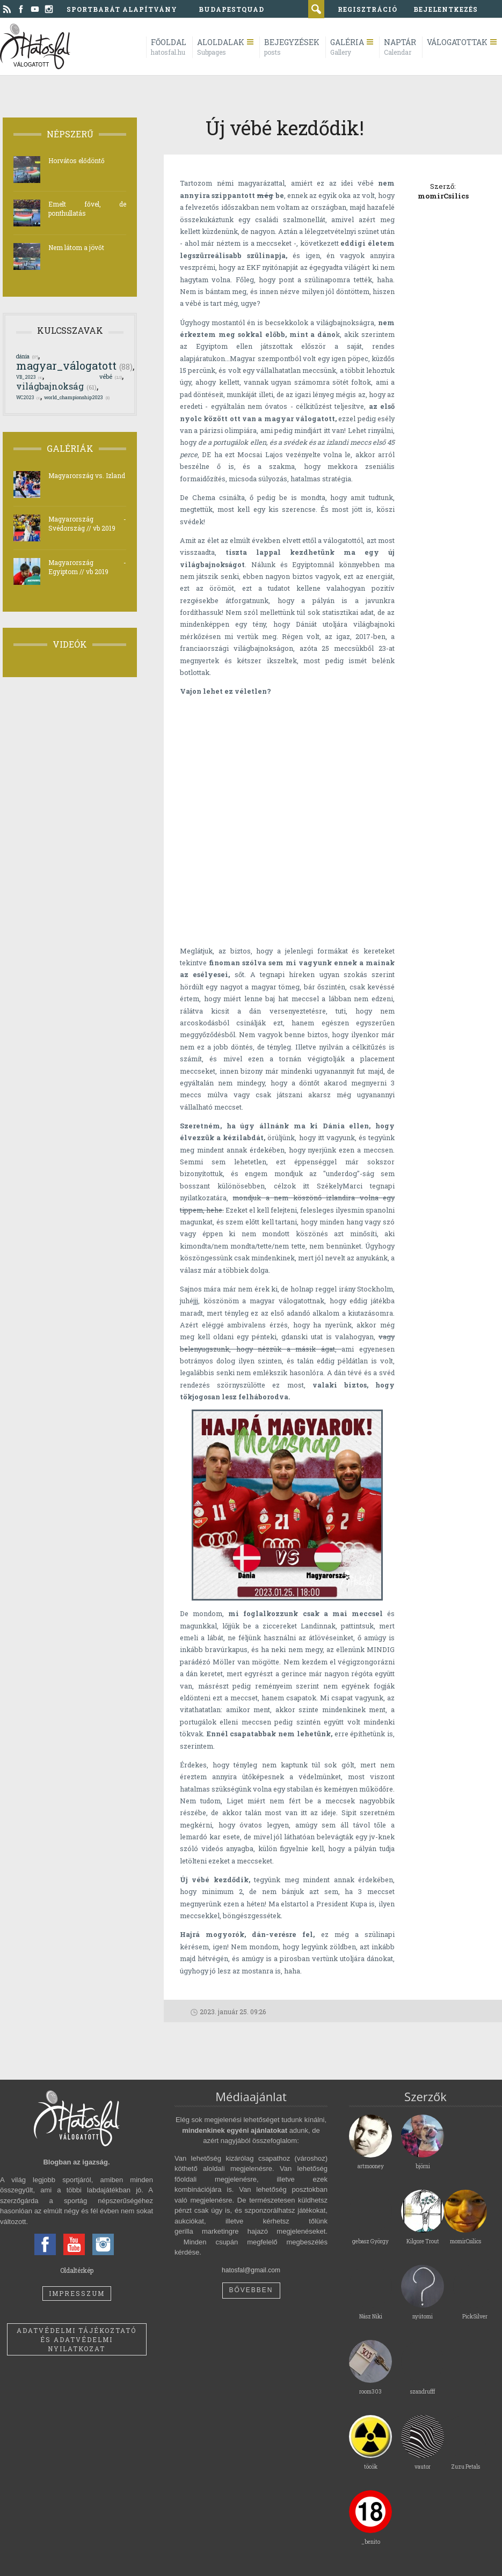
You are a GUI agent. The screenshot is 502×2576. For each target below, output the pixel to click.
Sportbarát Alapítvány (122, 9)
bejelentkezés (445, 9)
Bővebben (251, 2290)
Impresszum (77, 2293)
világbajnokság (56, 386)
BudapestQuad (231, 9)
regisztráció (367, 9)
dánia (27, 356)
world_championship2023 (77, 397)
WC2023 (28, 397)
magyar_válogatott (74, 365)
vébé (110, 376)
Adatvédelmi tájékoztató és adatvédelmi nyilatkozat (76, 2339)
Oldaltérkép (76, 2270)
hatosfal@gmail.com (251, 2270)
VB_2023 (29, 377)
